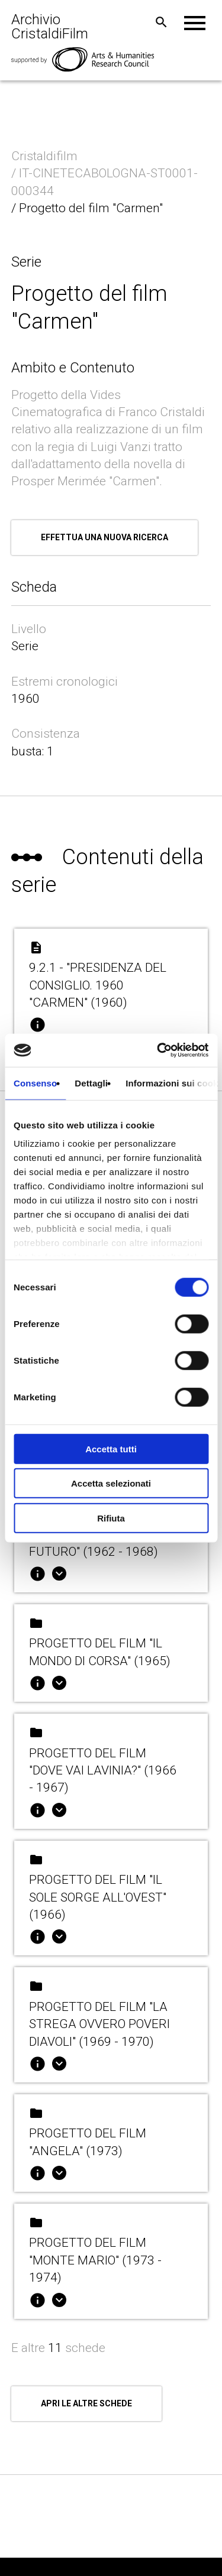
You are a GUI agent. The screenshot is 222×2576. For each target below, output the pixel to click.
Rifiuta (111, 1518)
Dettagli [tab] (91, 1083)
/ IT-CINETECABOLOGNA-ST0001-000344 (104, 181)
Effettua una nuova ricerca (104, 537)
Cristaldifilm (46, 156)
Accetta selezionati (111, 1483)
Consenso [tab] (35, 1083)
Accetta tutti (111, 1448)
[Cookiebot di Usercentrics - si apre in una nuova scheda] (158, 1050)
